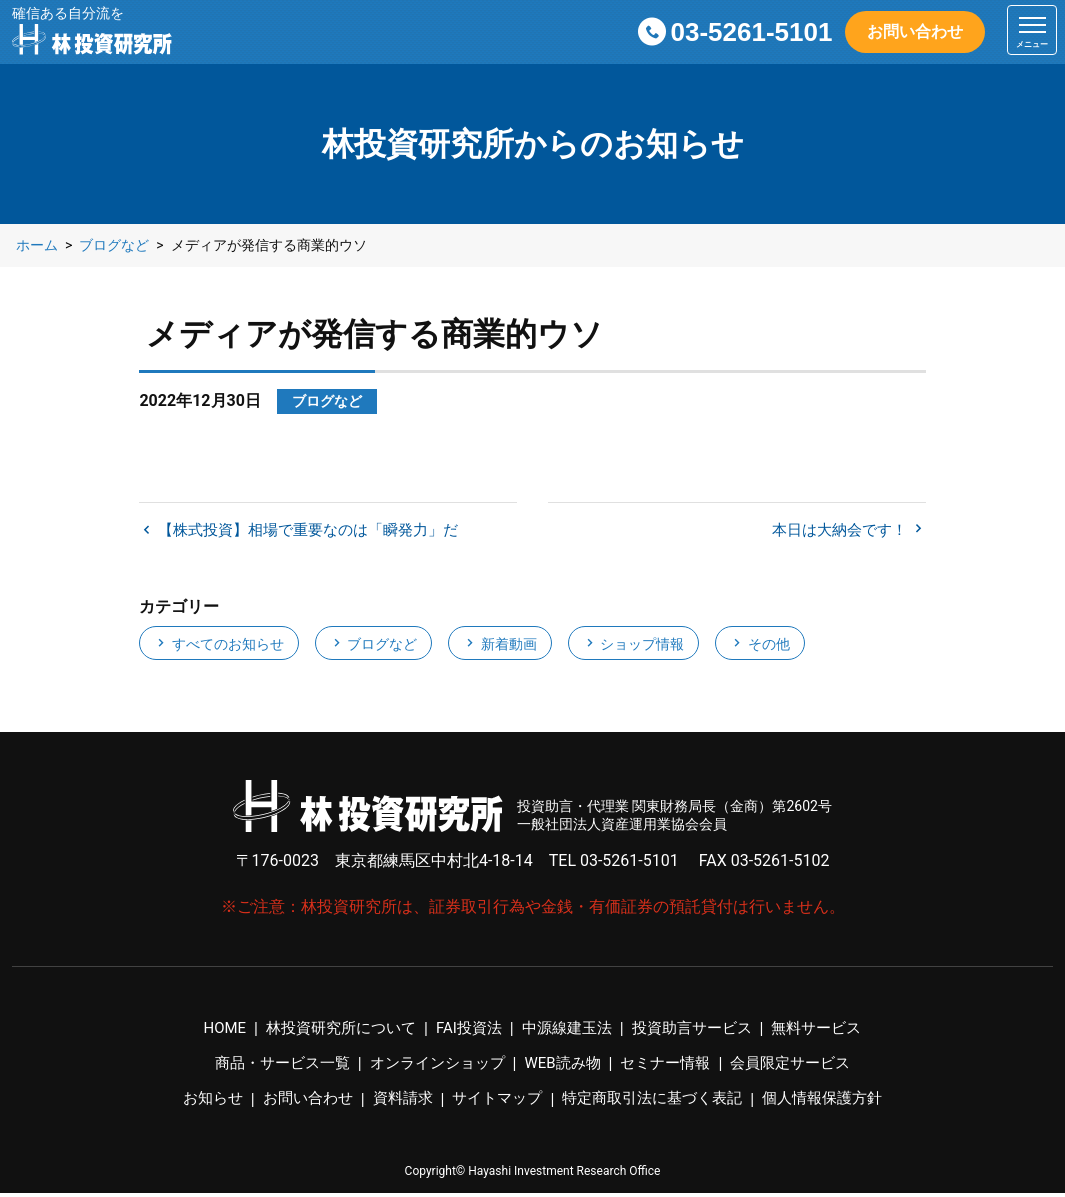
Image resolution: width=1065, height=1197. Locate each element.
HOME (207, 1032)
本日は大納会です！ (836, 532)
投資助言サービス (700, 1032)
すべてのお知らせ (218, 647)
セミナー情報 (673, 1067)
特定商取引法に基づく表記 (658, 1102)
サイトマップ (494, 1102)
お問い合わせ (915, 31)
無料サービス (832, 1032)
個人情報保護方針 (838, 1102)
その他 (759, 647)
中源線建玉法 (568, 1032)
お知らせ (195, 1102)
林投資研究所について (330, 1032)
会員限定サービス (805, 1067)
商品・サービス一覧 (268, 1067)
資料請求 (395, 1102)
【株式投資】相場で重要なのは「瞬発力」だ (317, 532)
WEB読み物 (564, 1067)
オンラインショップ (432, 1067)
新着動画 (499, 647)
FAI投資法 (465, 1032)
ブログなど (373, 647)
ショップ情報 (633, 647)
